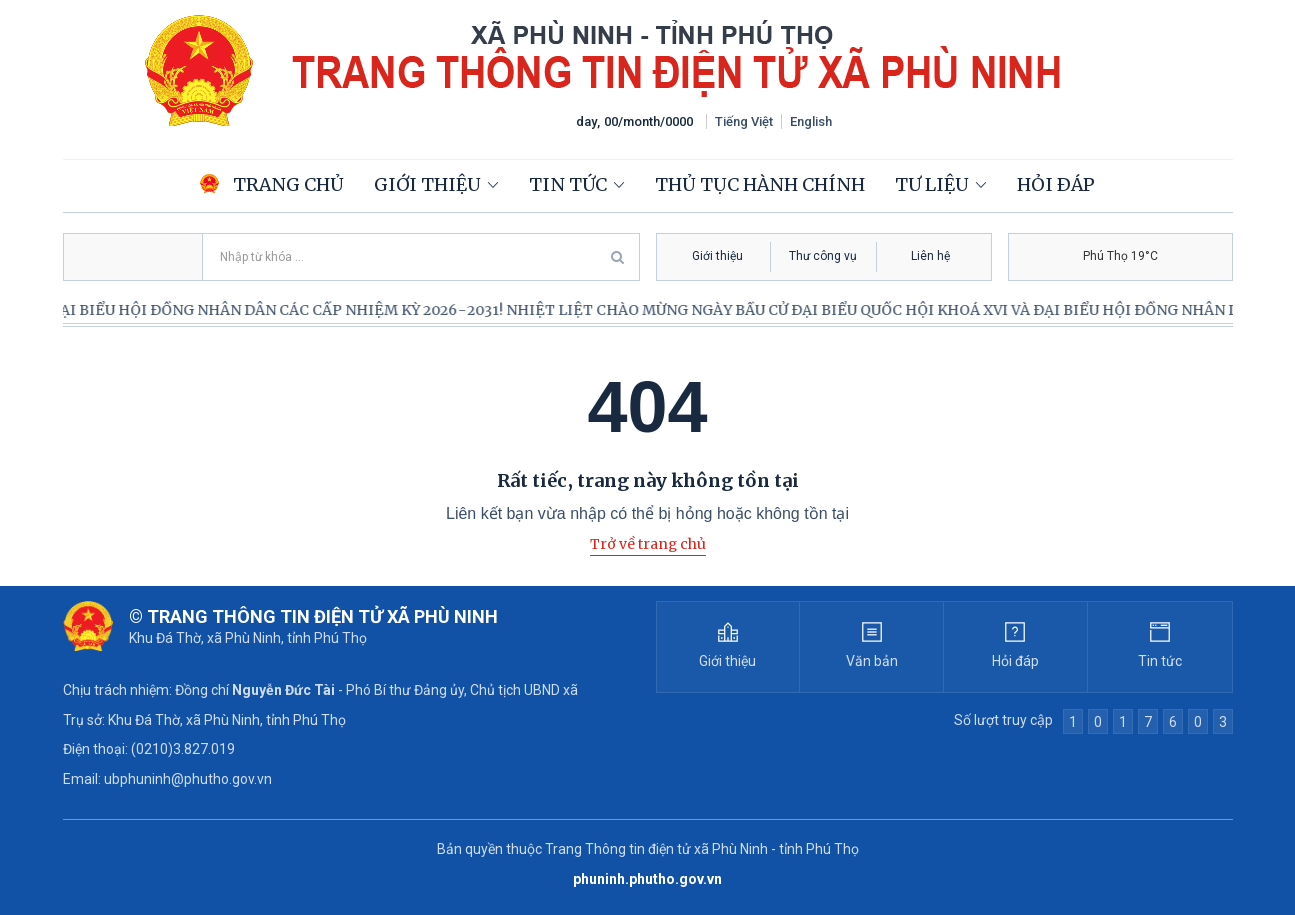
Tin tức (568, 184)
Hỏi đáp (1056, 184)
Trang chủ (272, 184)
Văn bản (872, 661)
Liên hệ (930, 256)
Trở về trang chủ (648, 544)
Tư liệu (932, 184)
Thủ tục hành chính (760, 184)
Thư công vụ (823, 256)
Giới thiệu (427, 184)
